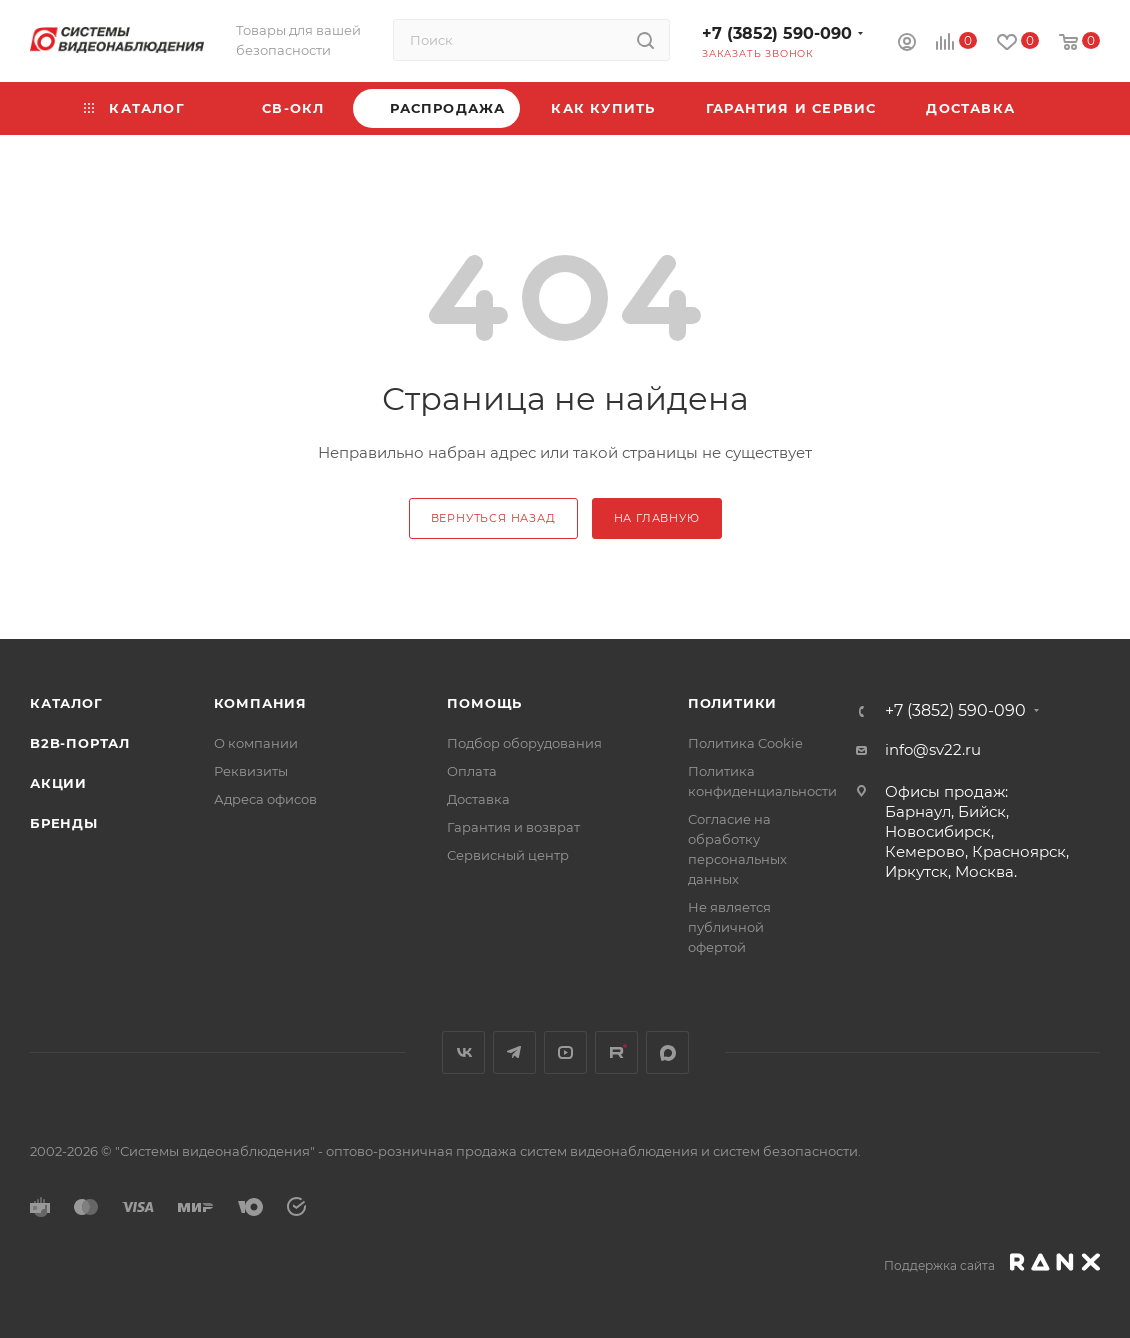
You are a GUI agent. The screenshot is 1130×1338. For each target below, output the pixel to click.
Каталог (66, 703)
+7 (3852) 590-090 (777, 33)
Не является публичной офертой (729, 927)
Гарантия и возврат (513, 827)
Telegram (514, 1052)
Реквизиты (251, 771)
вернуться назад (493, 518)
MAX (667, 1052)
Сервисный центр (508, 855)
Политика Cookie (745, 743)
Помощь (484, 703)
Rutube (616, 1052)
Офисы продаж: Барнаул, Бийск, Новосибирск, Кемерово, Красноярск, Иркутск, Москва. (977, 831)
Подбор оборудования (524, 743)
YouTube (565, 1052)
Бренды (64, 823)
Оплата (472, 771)
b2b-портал (80, 743)
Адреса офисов (265, 799)
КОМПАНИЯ (260, 703)
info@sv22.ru (933, 749)
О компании (256, 743)
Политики (732, 703)
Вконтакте (463, 1052)
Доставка (478, 799)
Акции (58, 783)
